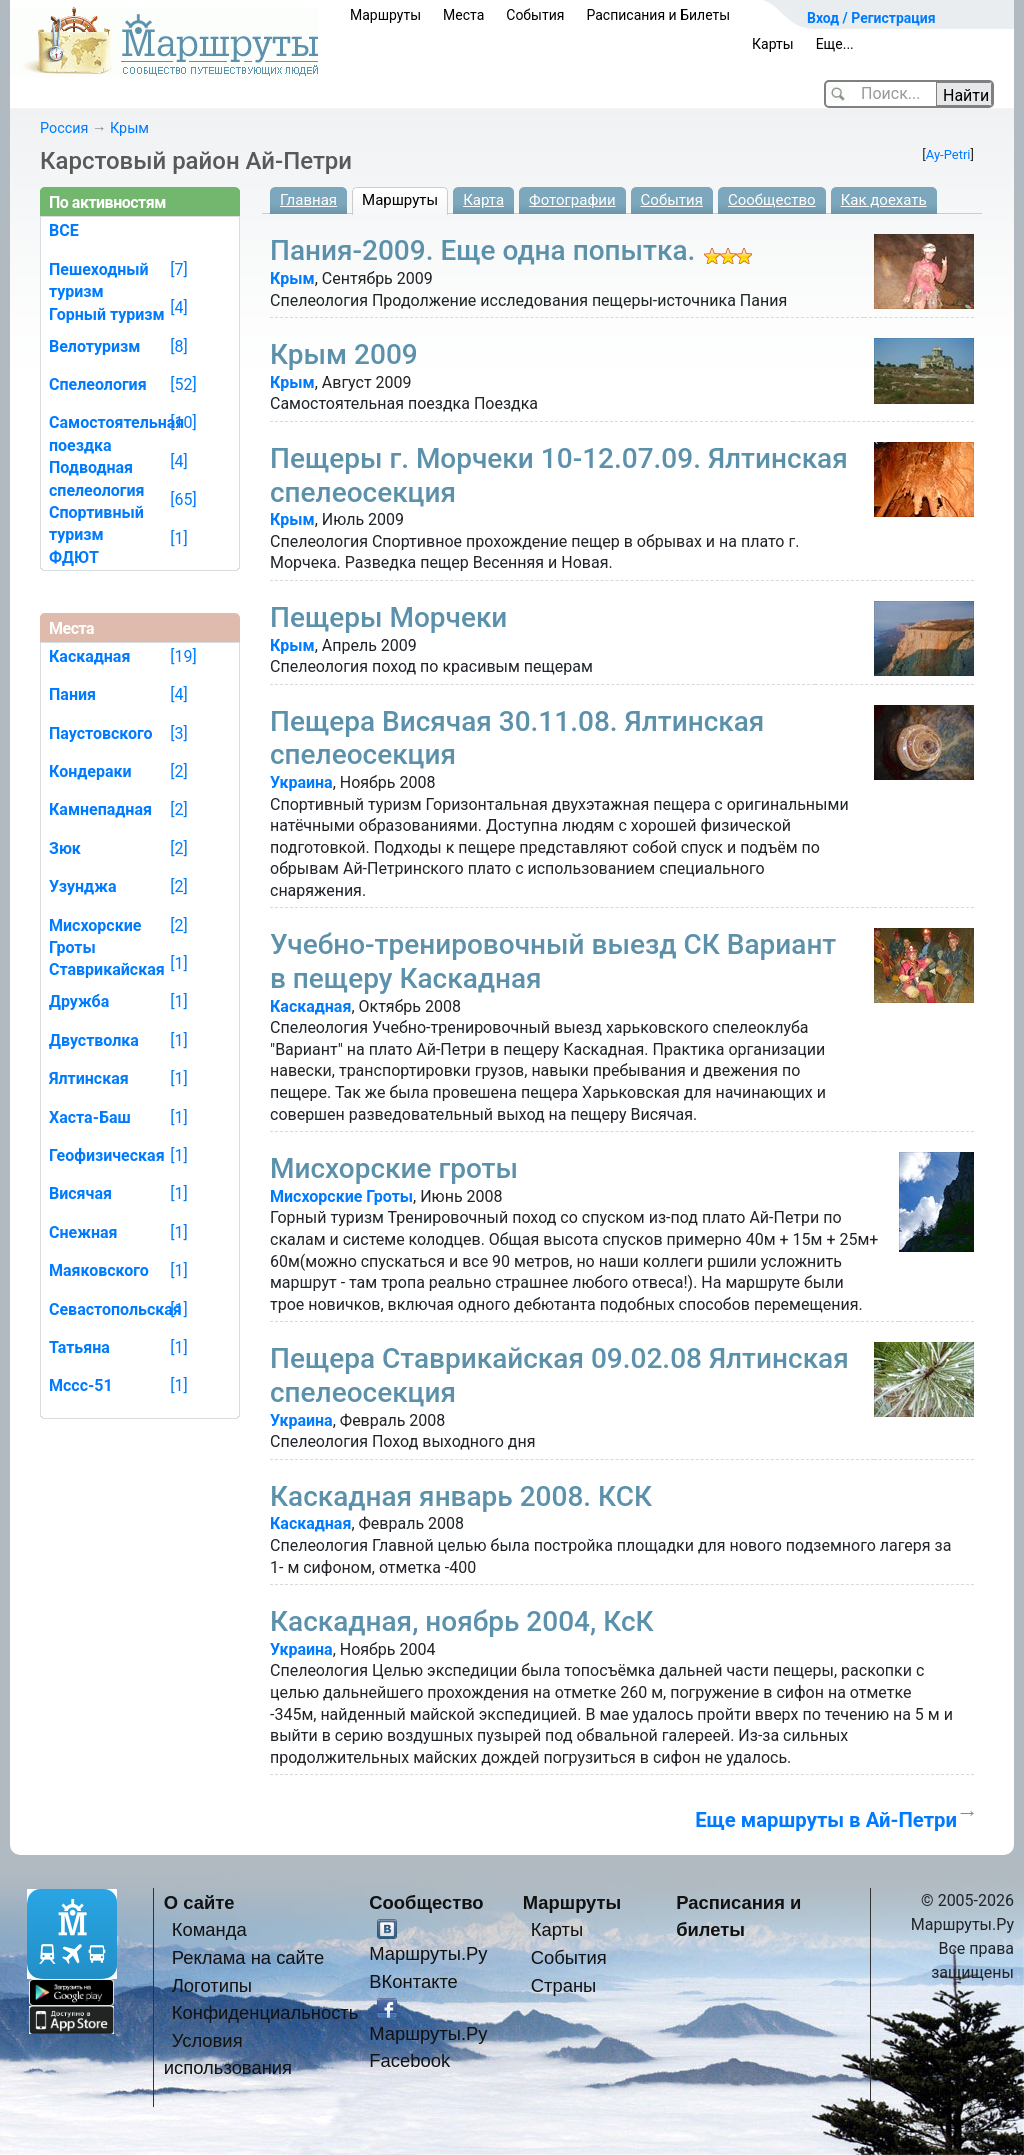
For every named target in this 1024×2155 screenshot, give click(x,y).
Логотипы (212, 1985)
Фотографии (572, 200)
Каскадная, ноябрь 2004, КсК (462, 1621)
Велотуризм (95, 346)
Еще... (835, 44)
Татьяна (79, 1347)
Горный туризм (107, 314)
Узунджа (83, 886)
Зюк (65, 848)
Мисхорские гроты (394, 1168)
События (535, 15)
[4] (178, 307)
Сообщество (772, 200)
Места (463, 15)
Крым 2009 (344, 354)
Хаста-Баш (90, 1117)
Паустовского (101, 733)
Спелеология (98, 384)
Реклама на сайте (248, 1957)
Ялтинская (89, 1078)
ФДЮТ (74, 557)
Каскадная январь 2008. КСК (461, 1496)
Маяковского (99, 1270)
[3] (178, 733)
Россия (64, 128)
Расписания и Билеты (658, 15)
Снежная (83, 1232)
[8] (178, 346)
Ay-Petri (948, 154)
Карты (773, 44)
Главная (308, 200)
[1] (178, 538)
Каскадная (310, 1006)
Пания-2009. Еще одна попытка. (482, 250)
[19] (183, 656)
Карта (483, 200)
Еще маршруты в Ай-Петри (826, 1820)
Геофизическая (107, 1155)
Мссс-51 (81, 1385)
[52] (183, 384)
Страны (564, 1985)
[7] (178, 269)
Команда (209, 1929)
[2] (178, 771)
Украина (301, 782)
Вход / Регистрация (871, 18)
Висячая (80, 1193)
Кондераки (90, 771)
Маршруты (385, 15)
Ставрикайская (107, 969)
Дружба (79, 1001)
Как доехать (884, 200)
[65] (183, 499)
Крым (129, 128)
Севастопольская (115, 1309)
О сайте (199, 1902)
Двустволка (94, 1040)
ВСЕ (64, 230)
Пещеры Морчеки (388, 617)
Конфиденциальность (265, 2012)
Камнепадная (100, 809)
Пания (72, 694)
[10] (183, 422)
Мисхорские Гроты (341, 1196)
